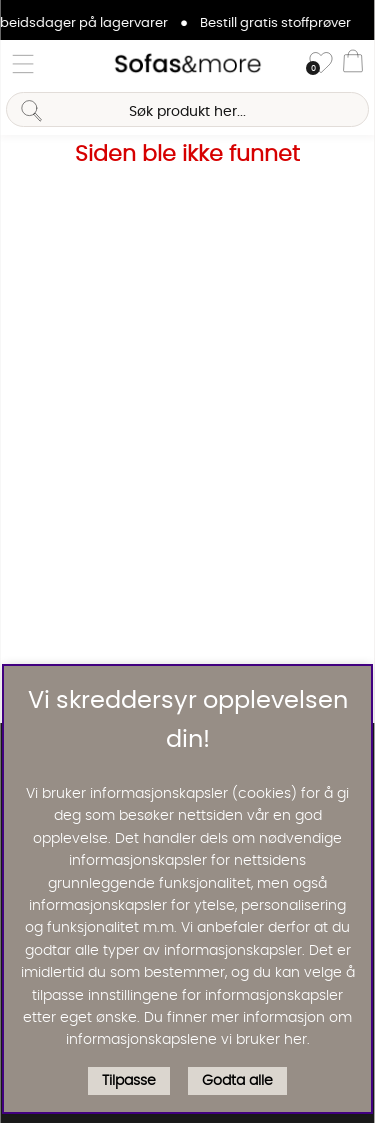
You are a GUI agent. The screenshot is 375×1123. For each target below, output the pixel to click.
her (295, 1040)
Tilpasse (129, 1081)
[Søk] (187, 109)
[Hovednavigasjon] (23, 64)
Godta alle (237, 1081)
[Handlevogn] (353, 64)
